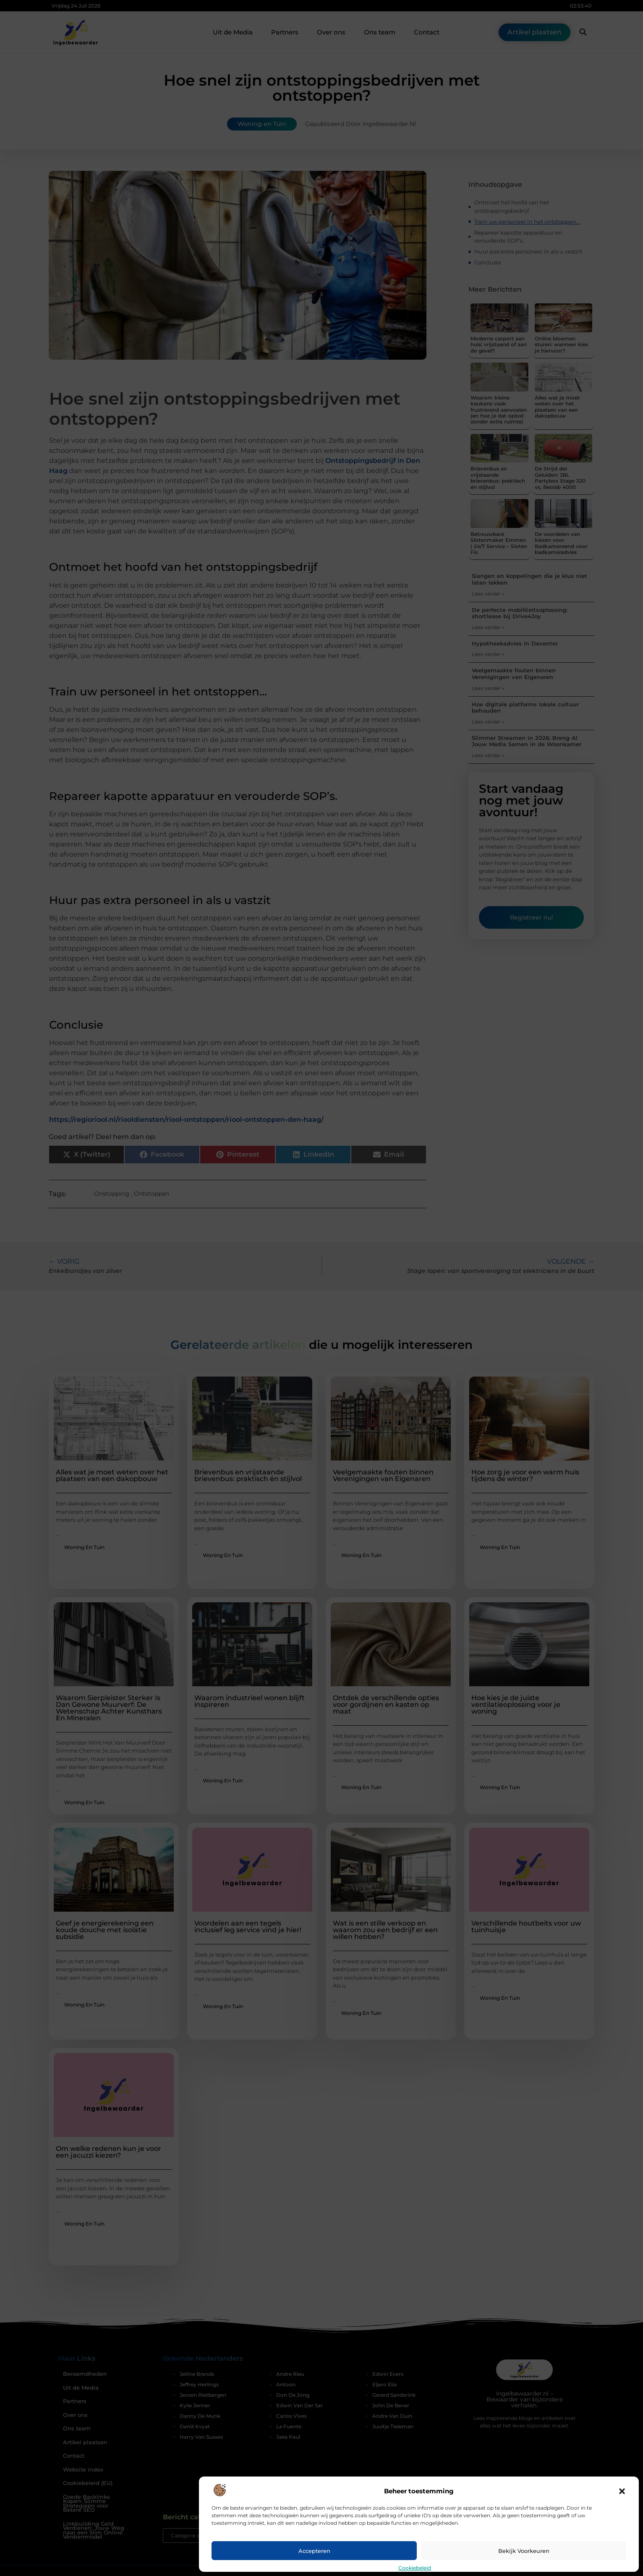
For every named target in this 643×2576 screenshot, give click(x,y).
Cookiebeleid (414, 2568)
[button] (622, 2491)
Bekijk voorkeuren (523, 2550)
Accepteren (314, 2550)
